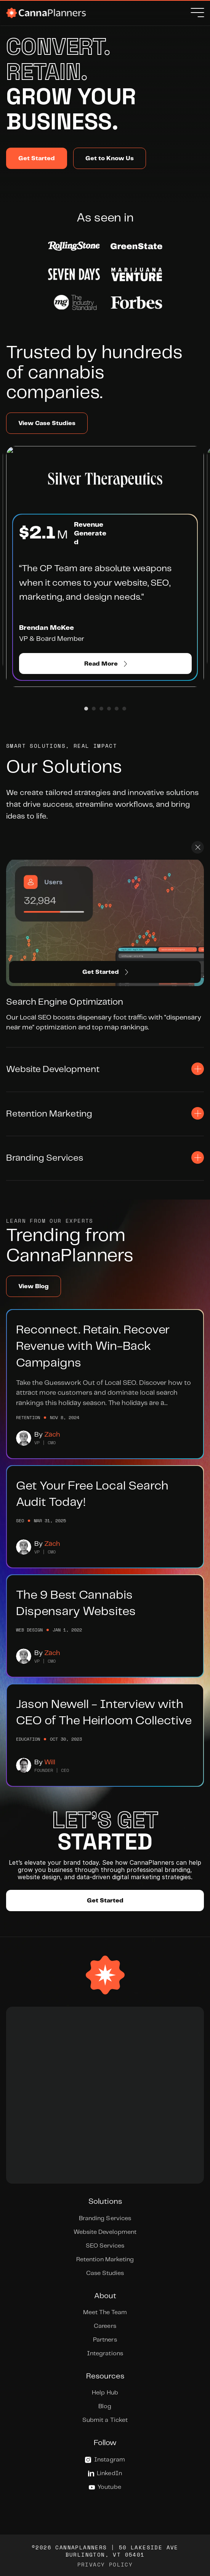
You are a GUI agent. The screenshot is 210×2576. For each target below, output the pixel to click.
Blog (104, 2406)
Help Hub (105, 2393)
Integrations (105, 2353)
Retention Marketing (105, 2259)
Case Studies (105, 2273)
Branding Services (105, 2218)
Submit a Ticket (104, 2420)
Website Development (105, 2232)
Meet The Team (105, 2312)
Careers (105, 2326)
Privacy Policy (105, 2564)
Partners (105, 2340)
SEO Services (105, 2246)
